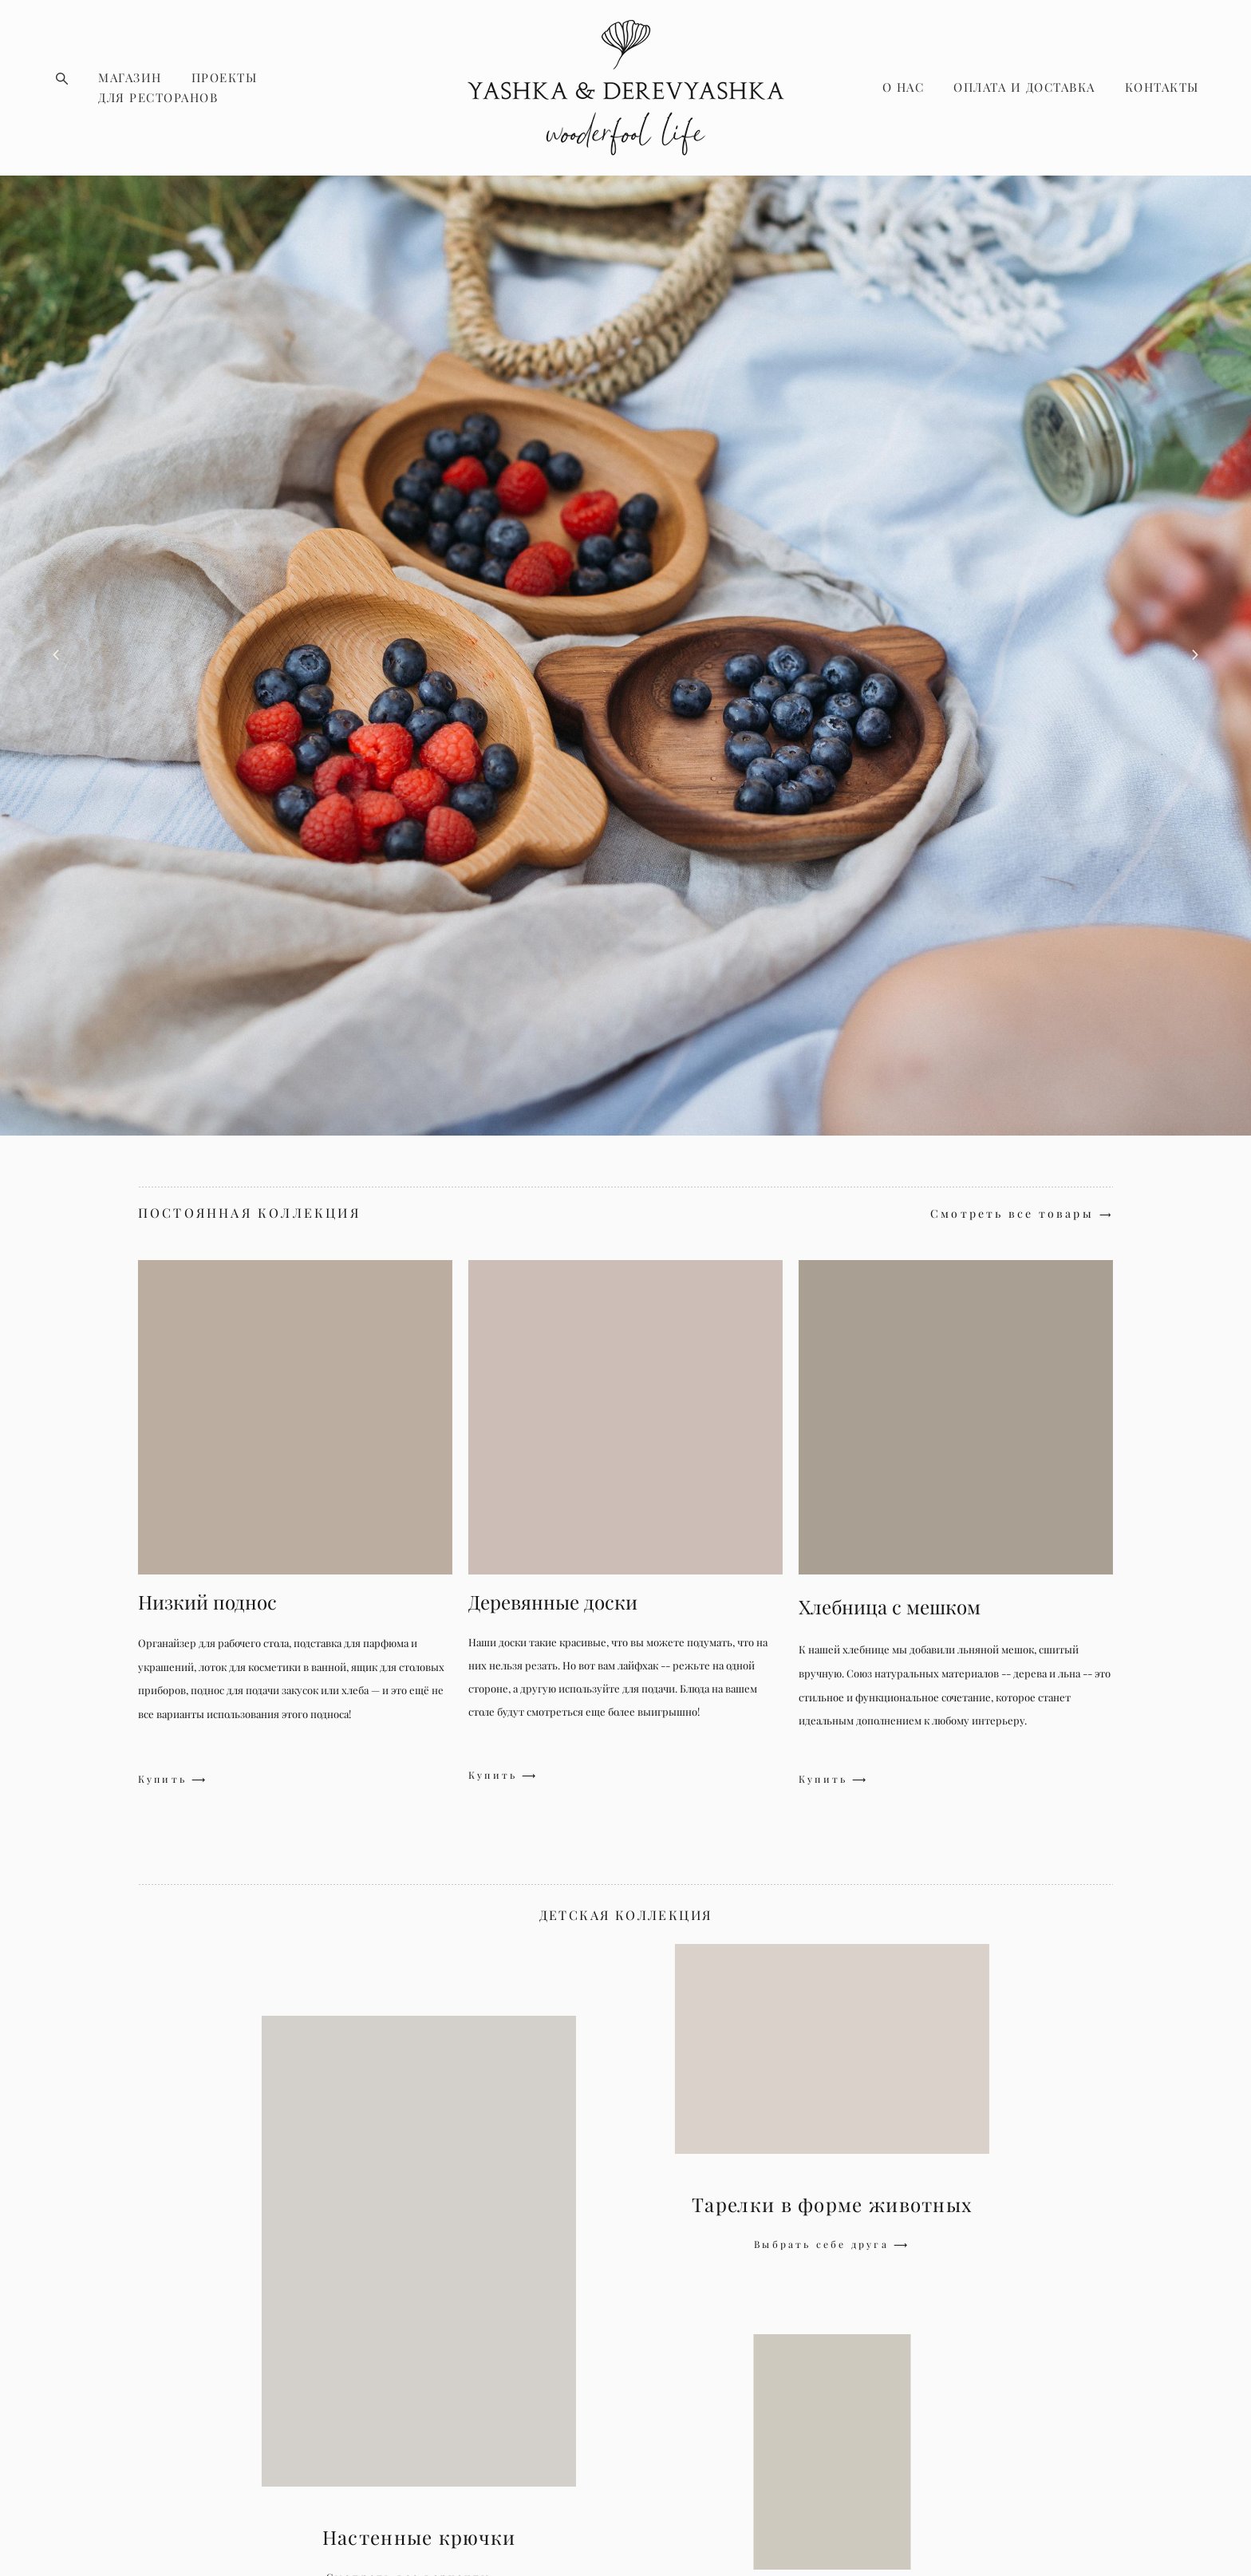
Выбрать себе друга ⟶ (832, 2244)
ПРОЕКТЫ (224, 78)
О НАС (903, 87)
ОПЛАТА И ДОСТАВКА (1024, 87)
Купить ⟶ (173, 1779)
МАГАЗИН (130, 78)
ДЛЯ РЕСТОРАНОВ (158, 98)
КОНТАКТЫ (1162, 87)
